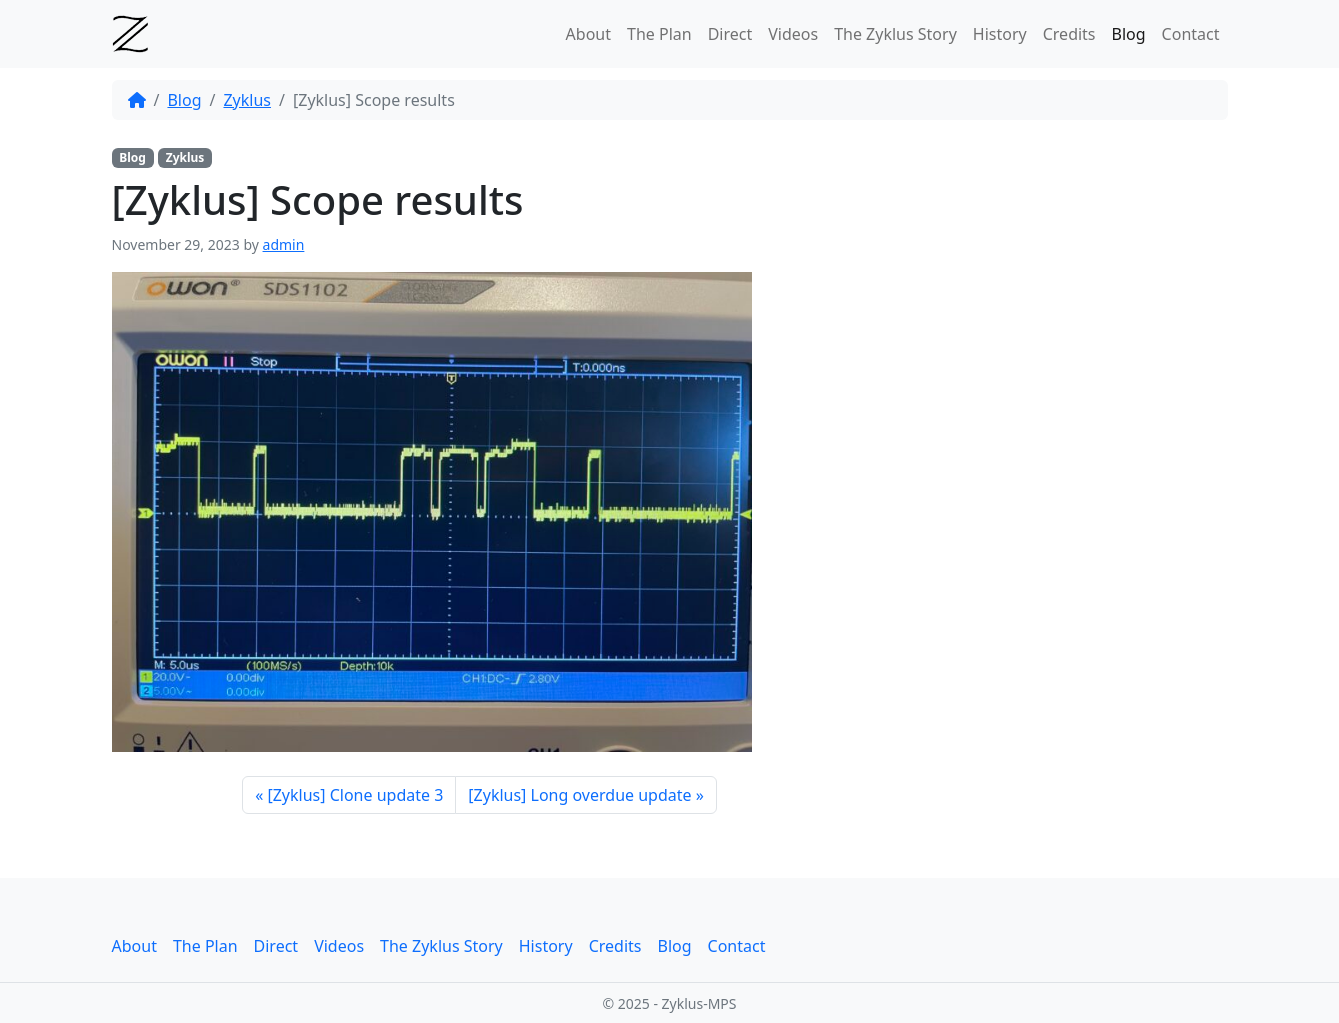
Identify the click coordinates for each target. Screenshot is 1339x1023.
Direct (730, 34)
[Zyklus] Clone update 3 (355, 795)
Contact (1191, 34)
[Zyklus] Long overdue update (579, 795)
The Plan (659, 34)
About (588, 34)
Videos (793, 34)
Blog (1129, 34)
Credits (1069, 34)
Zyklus (247, 100)
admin (284, 244)
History (1000, 34)
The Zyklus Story (895, 34)
